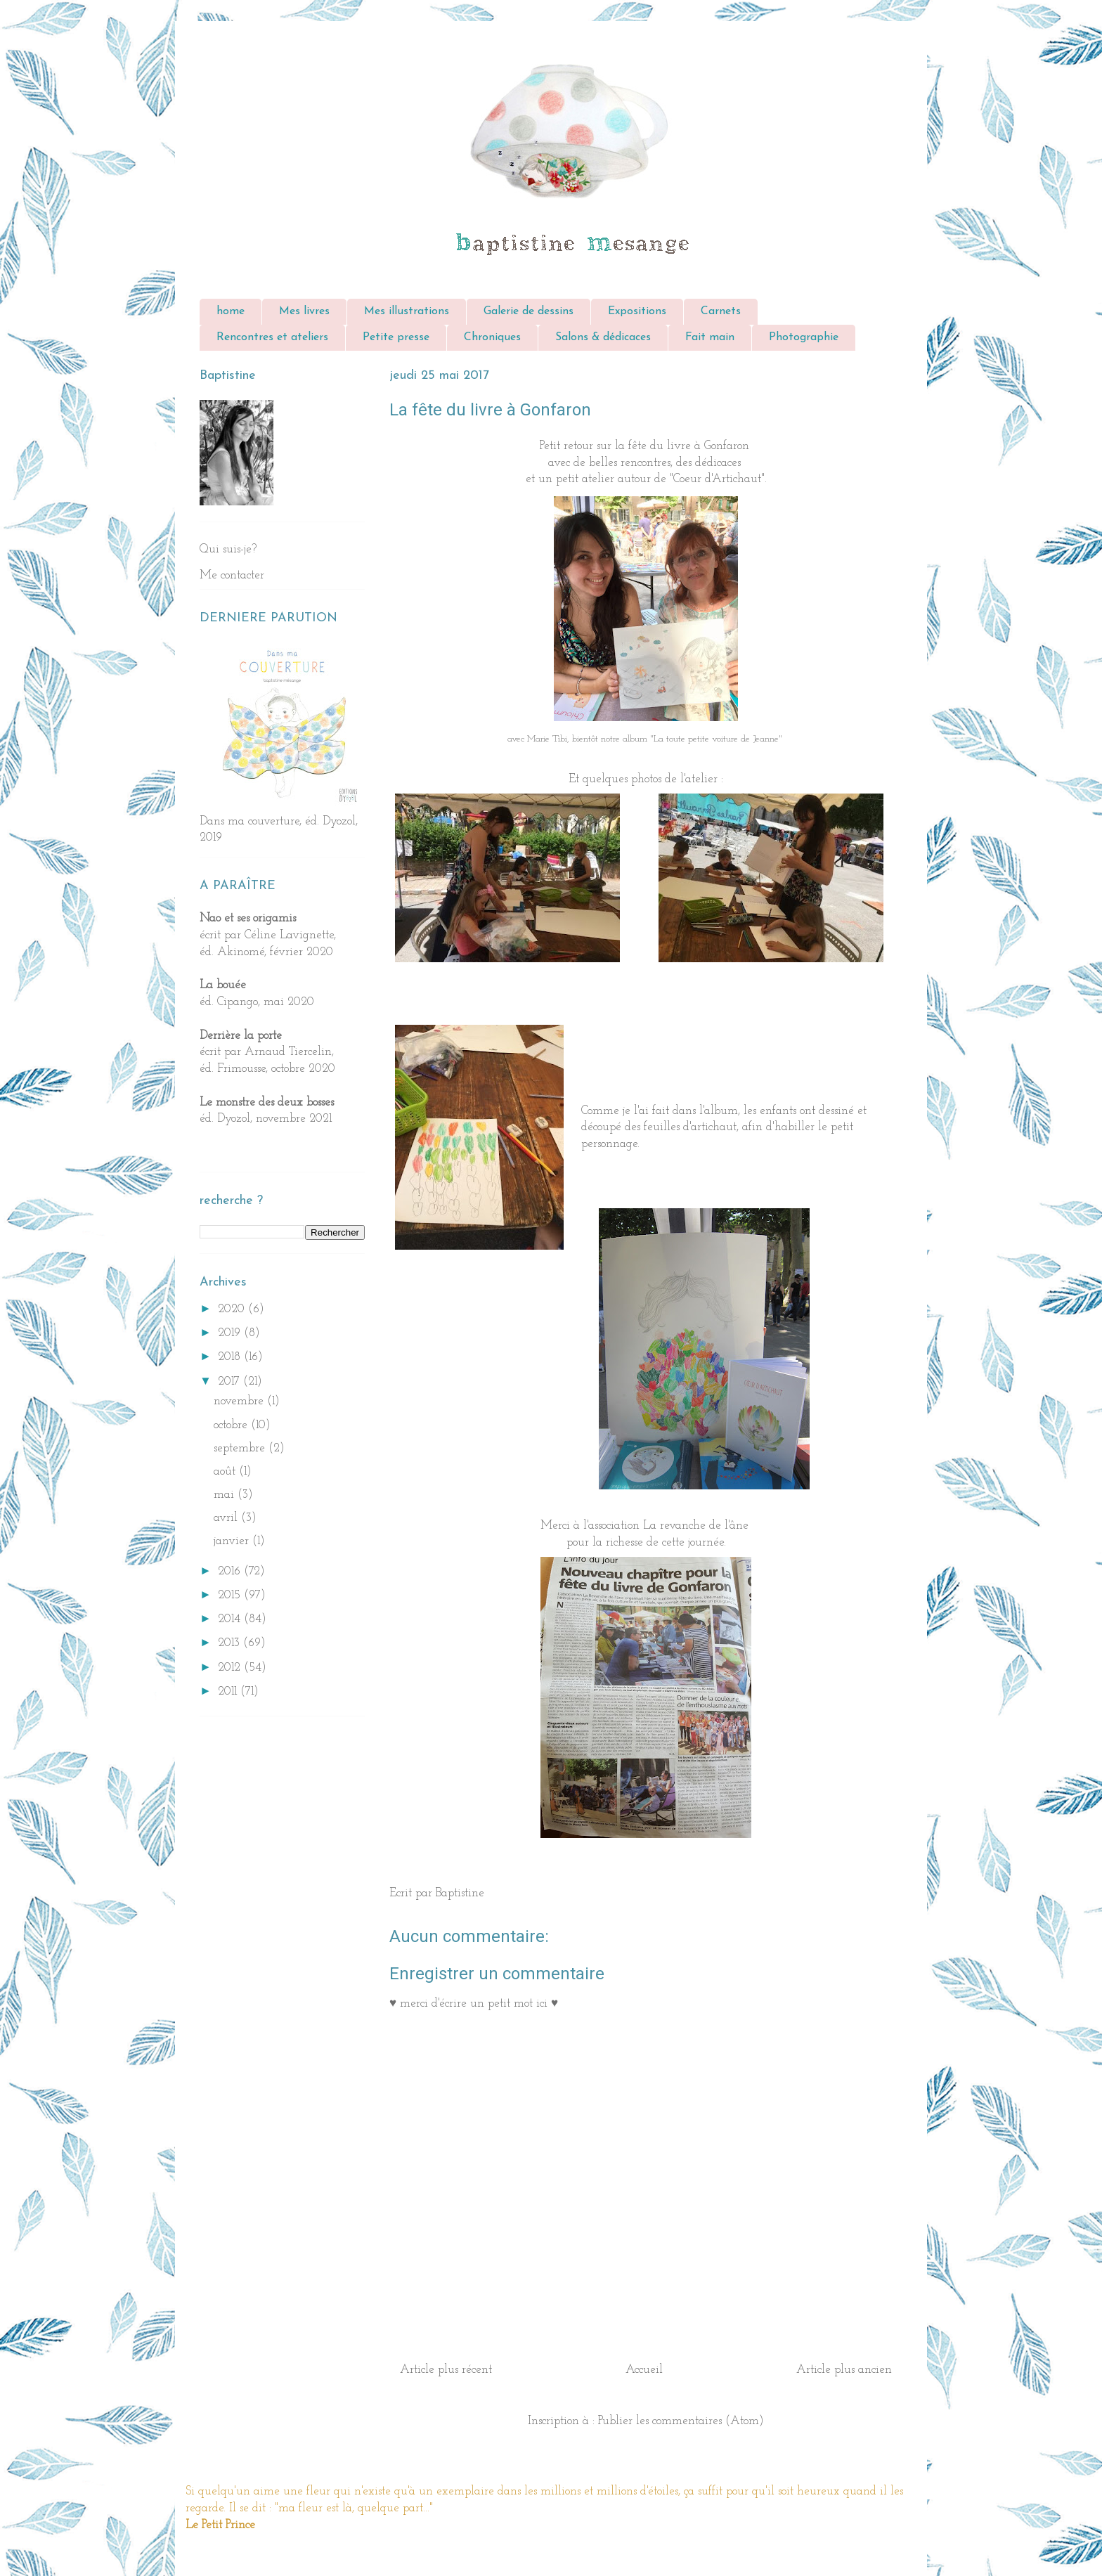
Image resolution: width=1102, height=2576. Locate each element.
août (226, 1471)
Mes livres (304, 311)
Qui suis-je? (228, 549)
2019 (231, 1333)
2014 (231, 1619)
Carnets (721, 311)
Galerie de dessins (528, 311)
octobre (232, 1425)
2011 (229, 1691)
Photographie (803, 337)
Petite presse (396, 337)
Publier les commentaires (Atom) (681, 2421)
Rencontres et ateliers (272, 337)
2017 (230, 1381)
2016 (231, 1571)
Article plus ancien (844, 2370)
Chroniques (492, 337)
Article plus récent (446, 2370)
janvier (233, 1541)
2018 (231, 1357)
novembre (240, 1401)
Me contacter (232, 575)
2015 (231, 1595)
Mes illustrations (406, 311)
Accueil (644, 2370)
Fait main (709, 337)
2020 (233, 1309)
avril (227, 1518)
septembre (241, 1448)
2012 (231, 1668)
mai (226, 1495)
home (230, 311)
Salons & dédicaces (603, 337)
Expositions (637, 311)
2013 (230, 1643)
